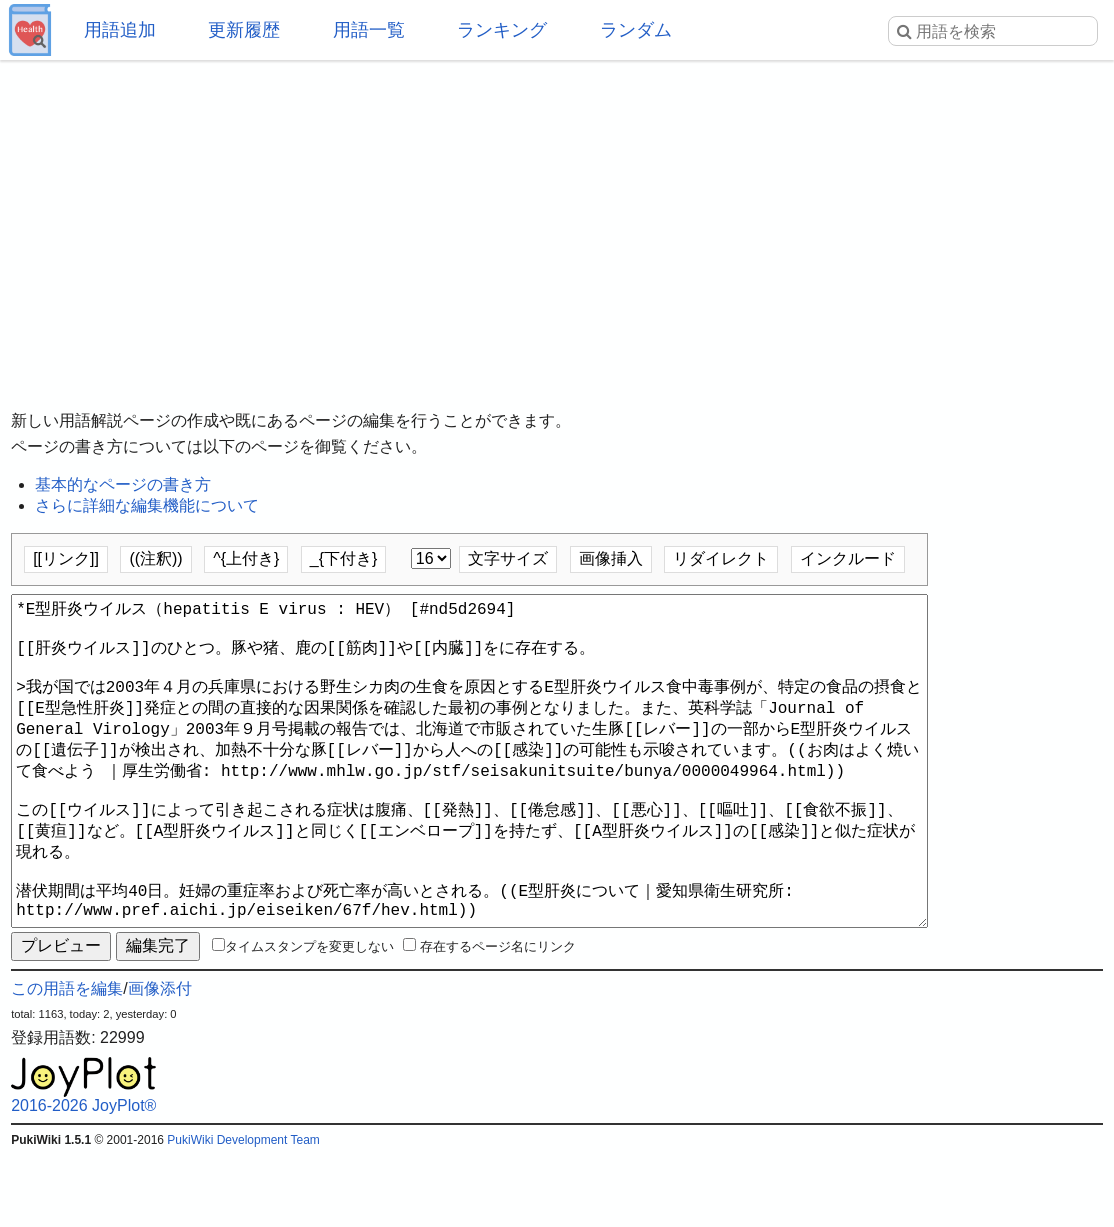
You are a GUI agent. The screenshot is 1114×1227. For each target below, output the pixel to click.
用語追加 (120, 30)
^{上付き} (246, 558)
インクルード (848, 558)
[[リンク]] (66, 558)
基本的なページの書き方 (123, 484)
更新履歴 (244, 30)
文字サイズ (508, 558)
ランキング (502, 30)
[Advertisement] (557, 220)
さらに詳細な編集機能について (147, 505)
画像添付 (160, 1060)
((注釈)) (155, 558)
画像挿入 (611, 558)
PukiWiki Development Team (243, 1212)
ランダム (636, 30)
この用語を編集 (67, 1060)
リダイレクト (721, 558)
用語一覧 (369, 30)
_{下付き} (344, 558)
